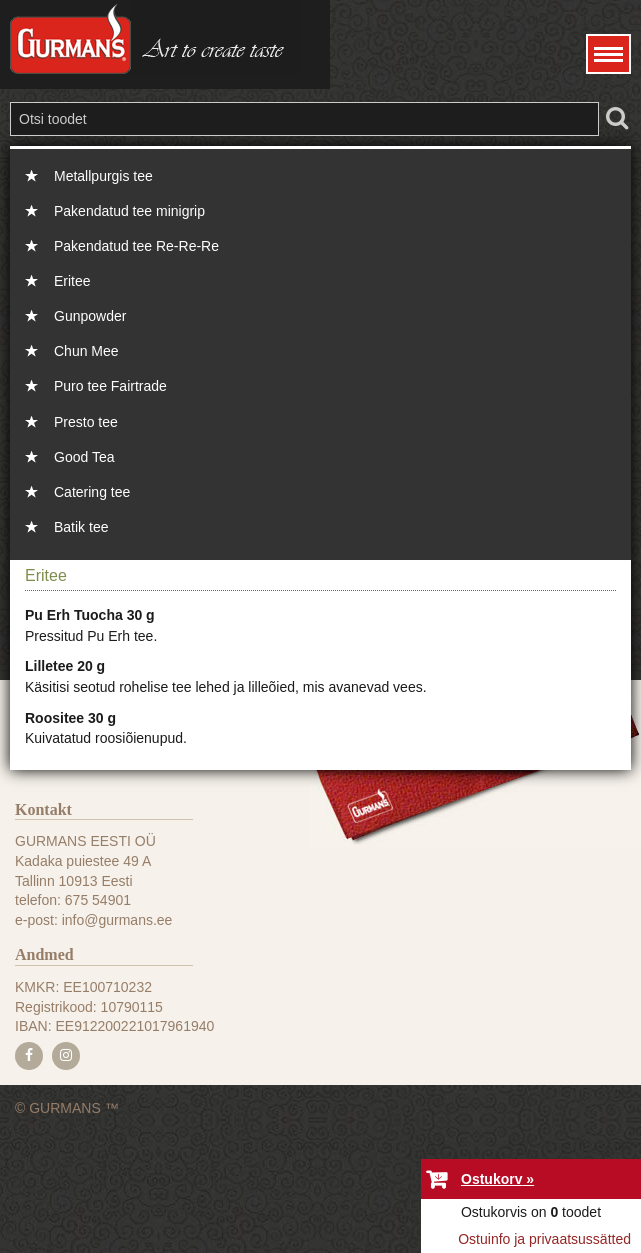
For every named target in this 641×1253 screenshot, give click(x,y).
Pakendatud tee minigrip (129, 211)
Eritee (72, 281)
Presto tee (86, 422)
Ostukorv (491, 1179)
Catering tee (92, 492)
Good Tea (84, 457)
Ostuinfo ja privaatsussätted (544, 1239)
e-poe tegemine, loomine (320, 1252)
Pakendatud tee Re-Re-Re (136, 246)
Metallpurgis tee (103, 176)
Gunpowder (90, 316)
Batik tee (81, 527)
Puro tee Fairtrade (110, 386)
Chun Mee (86, 351)
